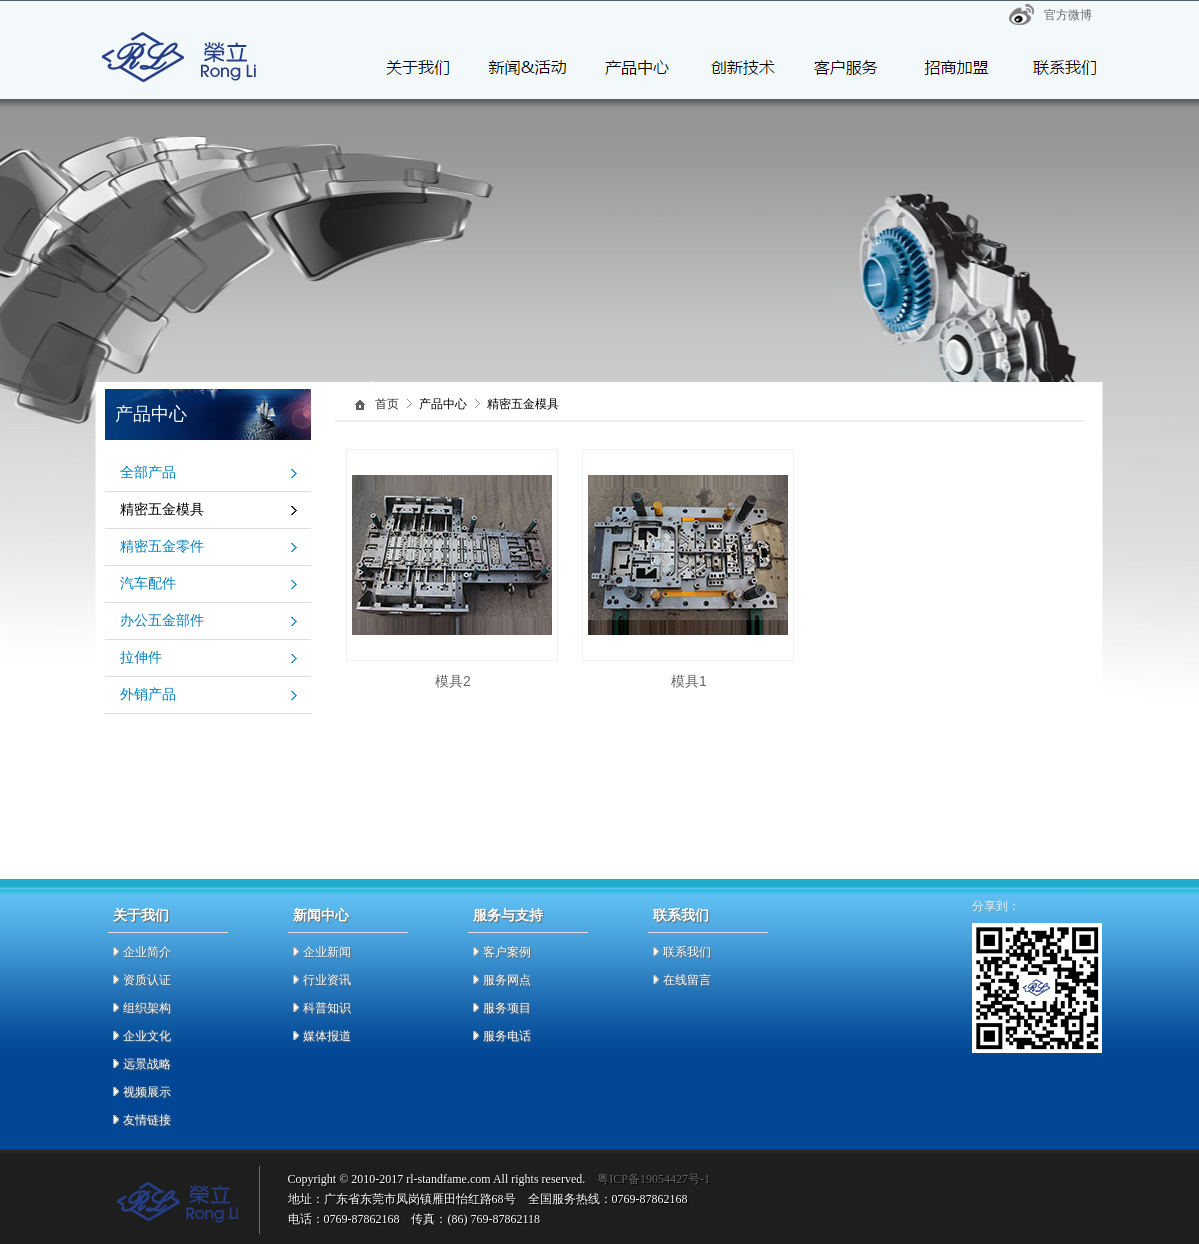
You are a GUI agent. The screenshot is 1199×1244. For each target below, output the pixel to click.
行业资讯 (327, 980)
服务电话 (507, 1036)
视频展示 (147, 1092)
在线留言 (687, 980)
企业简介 (147, 952)
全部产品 (148, 472)
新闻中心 (321, 915)
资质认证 (147, 980)
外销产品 (148, 694)
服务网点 (507, 980)
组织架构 (147, 1008)
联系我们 (681, 915)
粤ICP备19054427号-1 (653, 1179)
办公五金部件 (162, 620)
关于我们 (141, 915)
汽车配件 (148, 583)
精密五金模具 (162, 509)
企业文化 (147, 1036)
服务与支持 (508, 915)
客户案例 (507, 952)
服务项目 (507, 1008)
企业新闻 (327, 952)
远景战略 (147, 1064)
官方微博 (1068, 15)
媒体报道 (327, 1036)
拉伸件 (141, 657)
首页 (387, 404)
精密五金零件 (162, 546)
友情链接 (147, 1120)
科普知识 (327, 1008)
